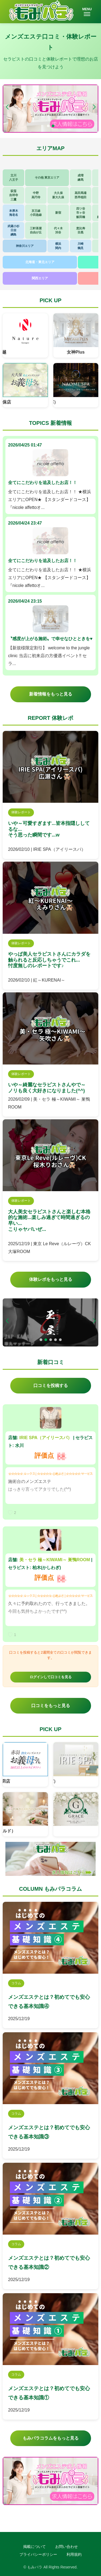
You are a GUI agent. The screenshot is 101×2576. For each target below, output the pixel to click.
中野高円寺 (36, 195)
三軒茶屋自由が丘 (36, 230)
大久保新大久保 (58, 195)
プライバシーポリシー (38, 2554)
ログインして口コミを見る (51, 1677)
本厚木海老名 (13, 212)
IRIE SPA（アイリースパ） (45, 1437)
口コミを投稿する (50, 1385)
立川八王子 (13, 177)
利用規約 (74, 2554)
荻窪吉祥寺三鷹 (13, 195)
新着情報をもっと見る (50, 694)
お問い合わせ (66, 2546)
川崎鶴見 (80, 245)
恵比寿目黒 (80, 230)
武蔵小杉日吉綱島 (13, 230)
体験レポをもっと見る (50, 1279)
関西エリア (40, 278)
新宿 (58, 212)
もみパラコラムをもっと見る (51, 2438)
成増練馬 (80, 177)
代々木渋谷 (58, 230)
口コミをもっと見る (50, 1705)
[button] (94, 107)
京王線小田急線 (36, 212)
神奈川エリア (25, 245)
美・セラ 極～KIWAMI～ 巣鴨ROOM (54, 1559)
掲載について (34, 2546)
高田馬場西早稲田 (80, 195)
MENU (87, 11)
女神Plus (76, 352)
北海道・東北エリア (39, 262)
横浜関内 (58, 245)
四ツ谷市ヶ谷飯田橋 (80, 213)
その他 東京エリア (47, 177)
